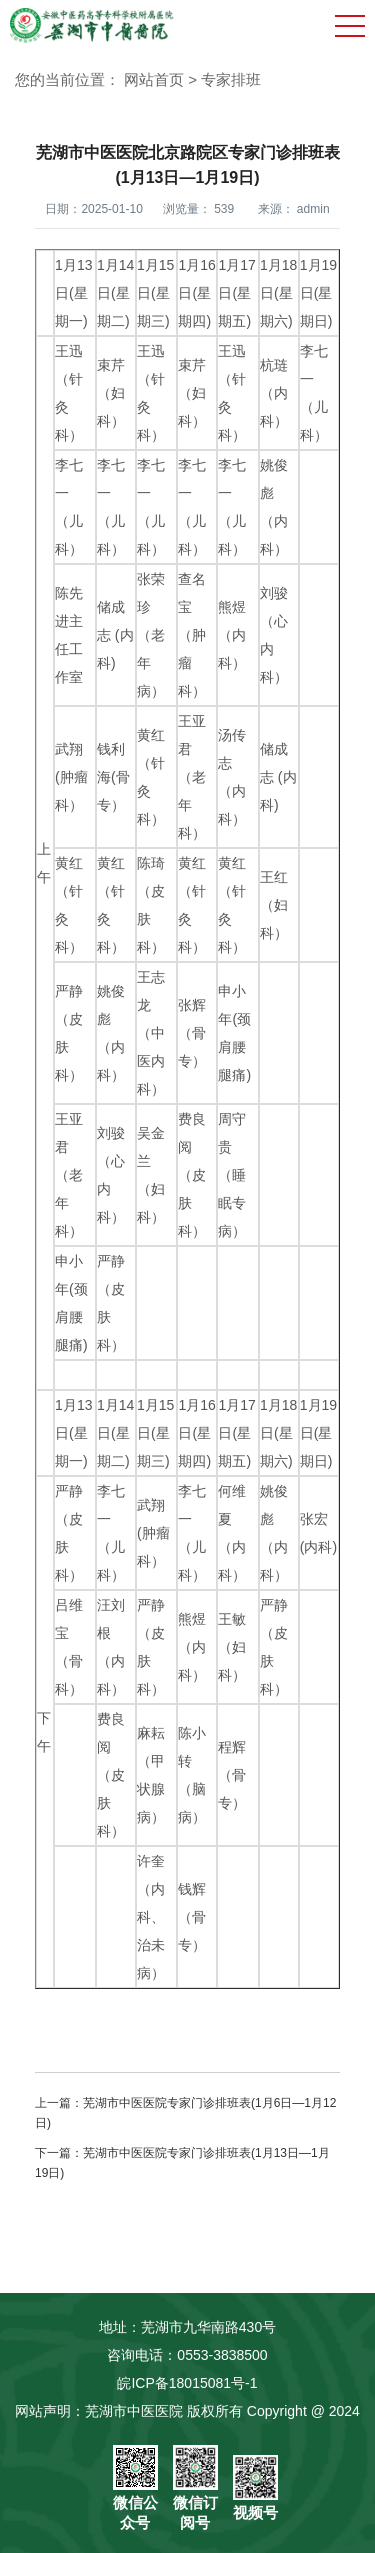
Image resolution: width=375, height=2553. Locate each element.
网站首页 (154, 79)
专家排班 (231, 79)
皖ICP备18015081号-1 (187, 2383)
